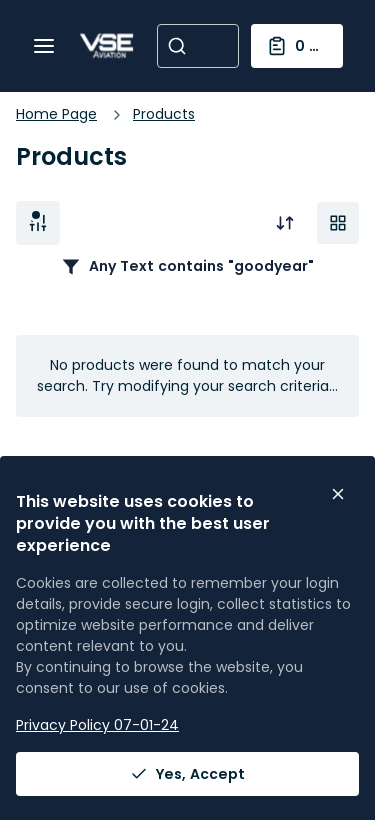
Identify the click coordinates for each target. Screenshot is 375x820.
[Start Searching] (177, 46)
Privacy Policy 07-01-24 (97, 725)
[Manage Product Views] (338, 223)
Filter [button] (38, 223)
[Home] (106, 46)
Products (164, 114)
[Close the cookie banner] (338, 494)
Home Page (56, 114)
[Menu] (44, 46)
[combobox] (198, 46)
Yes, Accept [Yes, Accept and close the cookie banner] (187, 774)
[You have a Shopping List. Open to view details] (297, 46)
